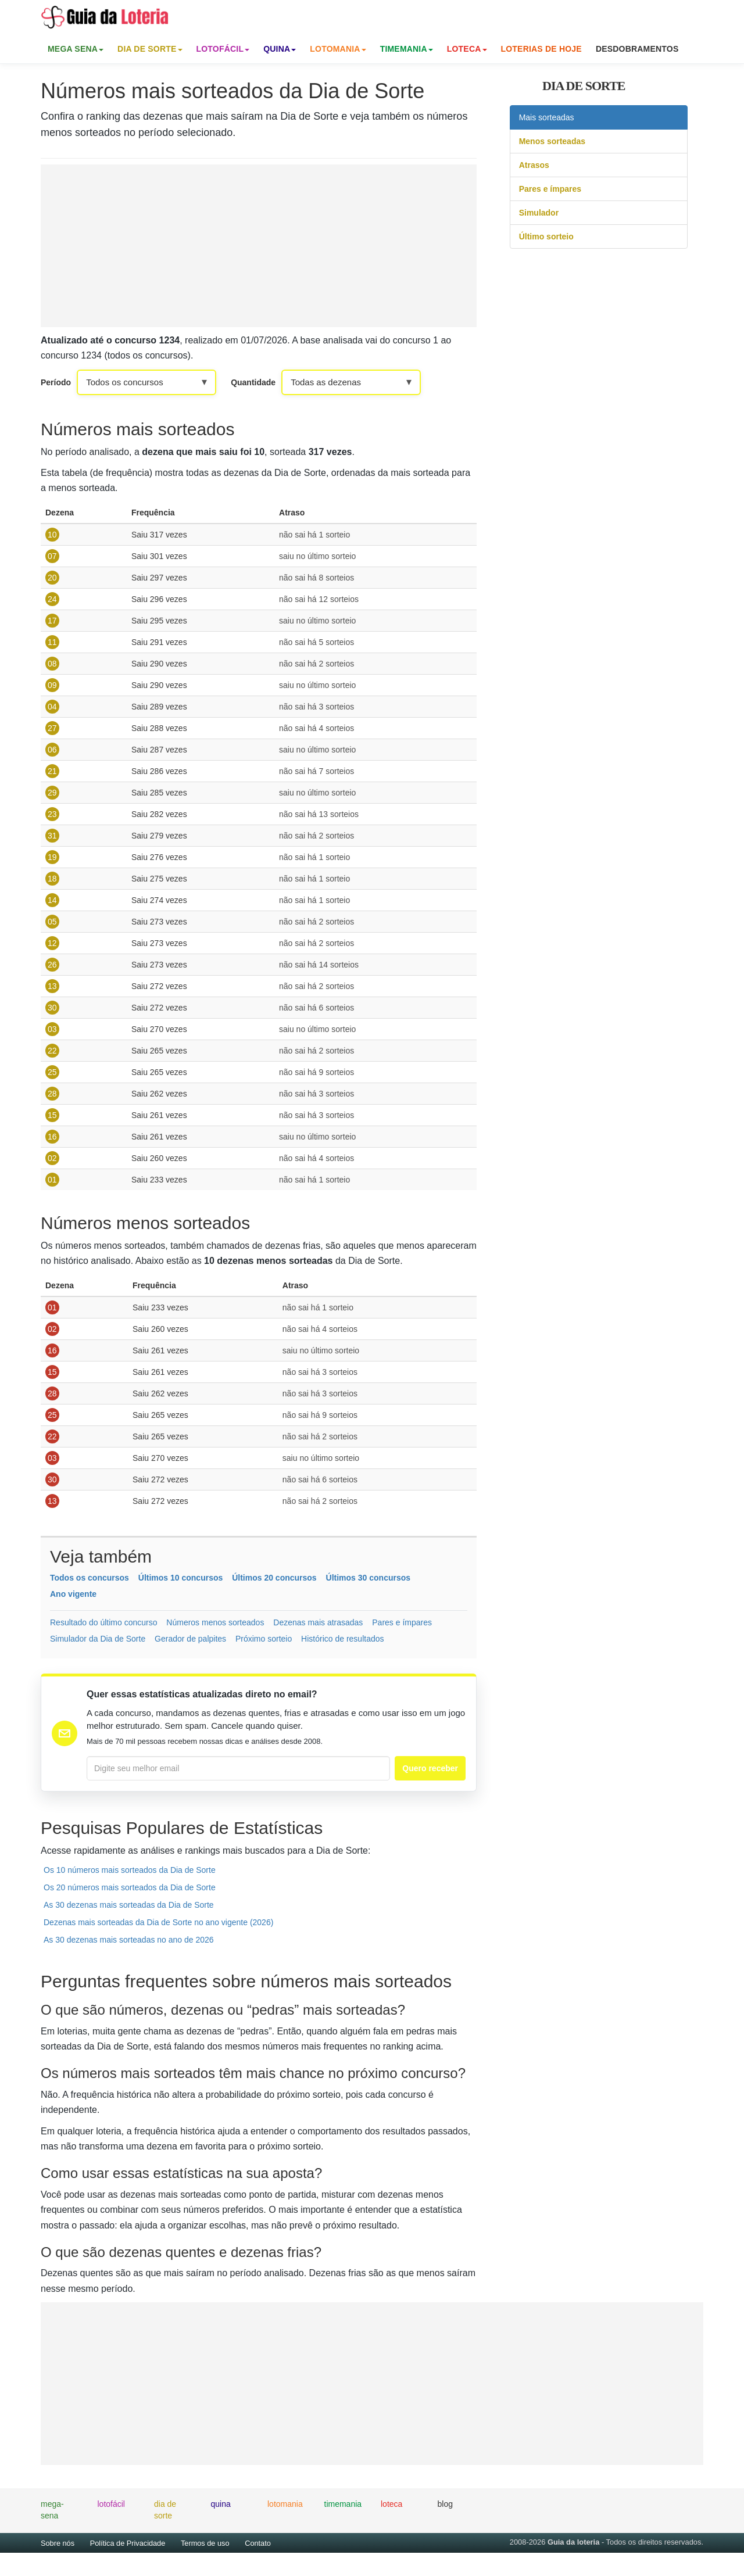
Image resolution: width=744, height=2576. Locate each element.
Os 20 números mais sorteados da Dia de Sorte (130, 1887)
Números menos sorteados (215, 1622)
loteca (391, 2504)
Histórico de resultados (342, 1638)
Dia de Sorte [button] (149, 48)
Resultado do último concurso (103, 1622)
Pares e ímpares (402, 1622)
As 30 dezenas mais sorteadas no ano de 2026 (129, 1939)
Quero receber (430, 1768)
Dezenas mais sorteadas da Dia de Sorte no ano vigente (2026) (158, 1922)
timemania (343, 2504)
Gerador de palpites (190, 1638)
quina (221, 2504)
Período (56, 382)
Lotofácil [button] (223, 48)
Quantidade (253, 382)
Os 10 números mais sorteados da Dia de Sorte (130, 1870)
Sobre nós (57, 2543)
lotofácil (111, 2504)
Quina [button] (279, 48)
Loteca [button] (467, 48)
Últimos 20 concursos (274, 1577)
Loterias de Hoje (541, 48)
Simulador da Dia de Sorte (97, 1638)
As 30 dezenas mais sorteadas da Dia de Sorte (129, 1904)
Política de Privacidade (128, 2543)
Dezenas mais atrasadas (318, 1622)
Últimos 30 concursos (368, 1577)
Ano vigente (73, 1594)
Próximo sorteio (263, 1638)
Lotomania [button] (338, 48)
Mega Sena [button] (75, 48)
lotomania (285, 2504)
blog (445, 2504)
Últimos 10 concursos (180, 1577)
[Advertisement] (259, 245)
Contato (258, 2543)
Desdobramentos (637, 48)
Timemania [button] (406, 48)
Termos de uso (205, 2543)
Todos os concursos (89, 1577)
